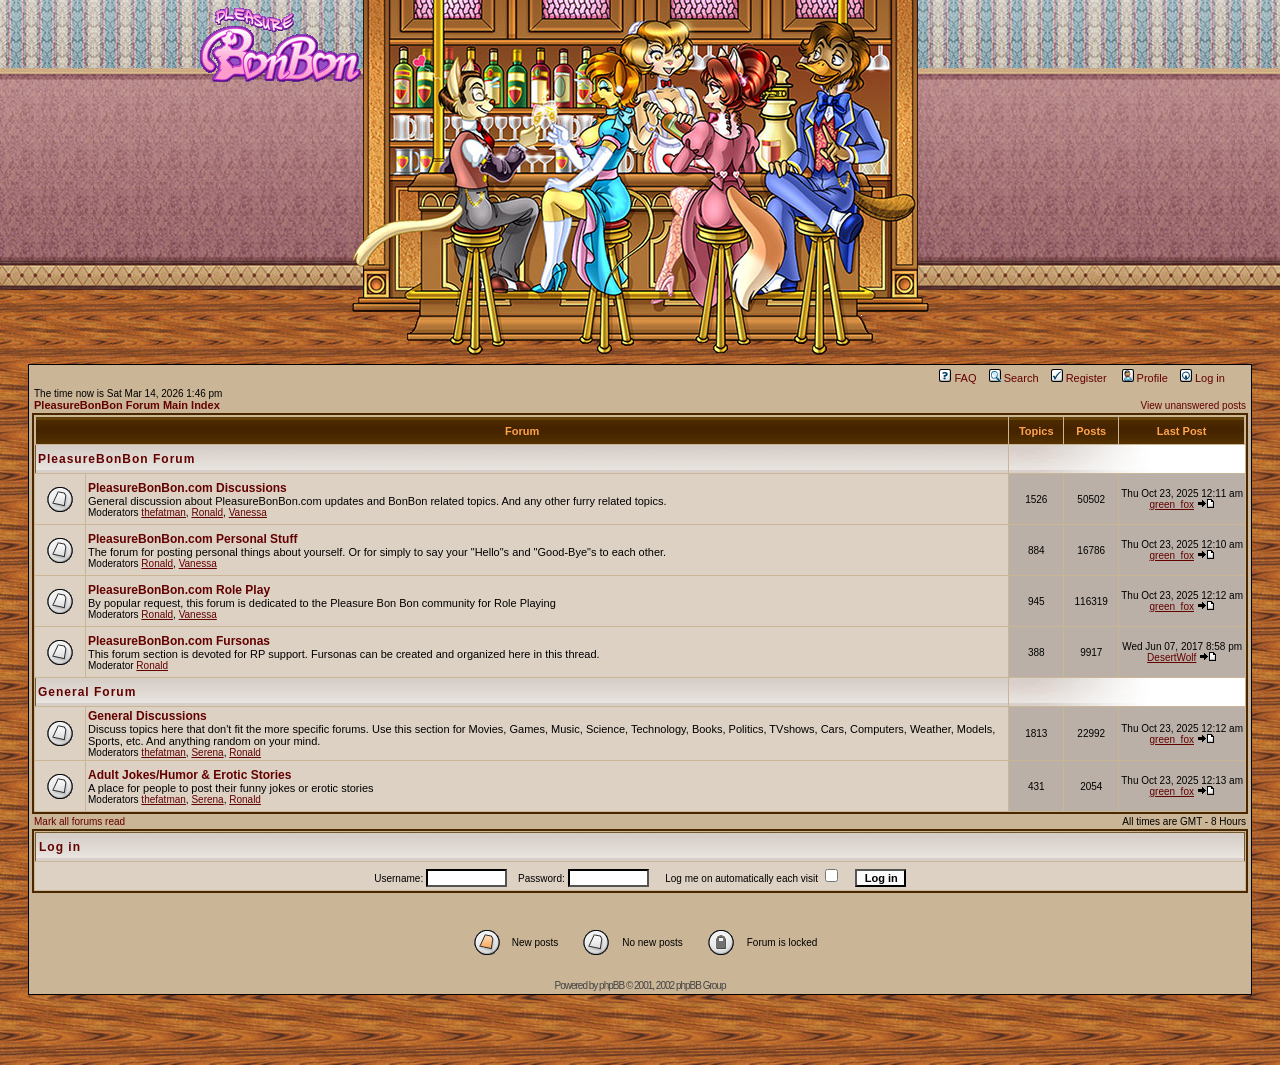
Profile (1145, 378)
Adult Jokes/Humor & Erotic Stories (189, 775)
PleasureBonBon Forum (116, 459)
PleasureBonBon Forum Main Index (127, 405)
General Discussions (147, 716)
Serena (207, 752)
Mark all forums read (79, 821)
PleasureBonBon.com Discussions (187, 488)
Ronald (207, 512)
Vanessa (248, 512)
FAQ (957, 378)
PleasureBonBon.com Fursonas (179, 641)
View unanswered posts (1193, 405)
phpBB (611, 985)
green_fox (1171, 504)
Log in (1202, 378)
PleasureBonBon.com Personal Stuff (192, 539)
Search (1014, 378)
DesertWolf (1171, 657)
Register (1079, 378)
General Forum (87, 692)
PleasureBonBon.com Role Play (179, 590)
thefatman (163, 512)
